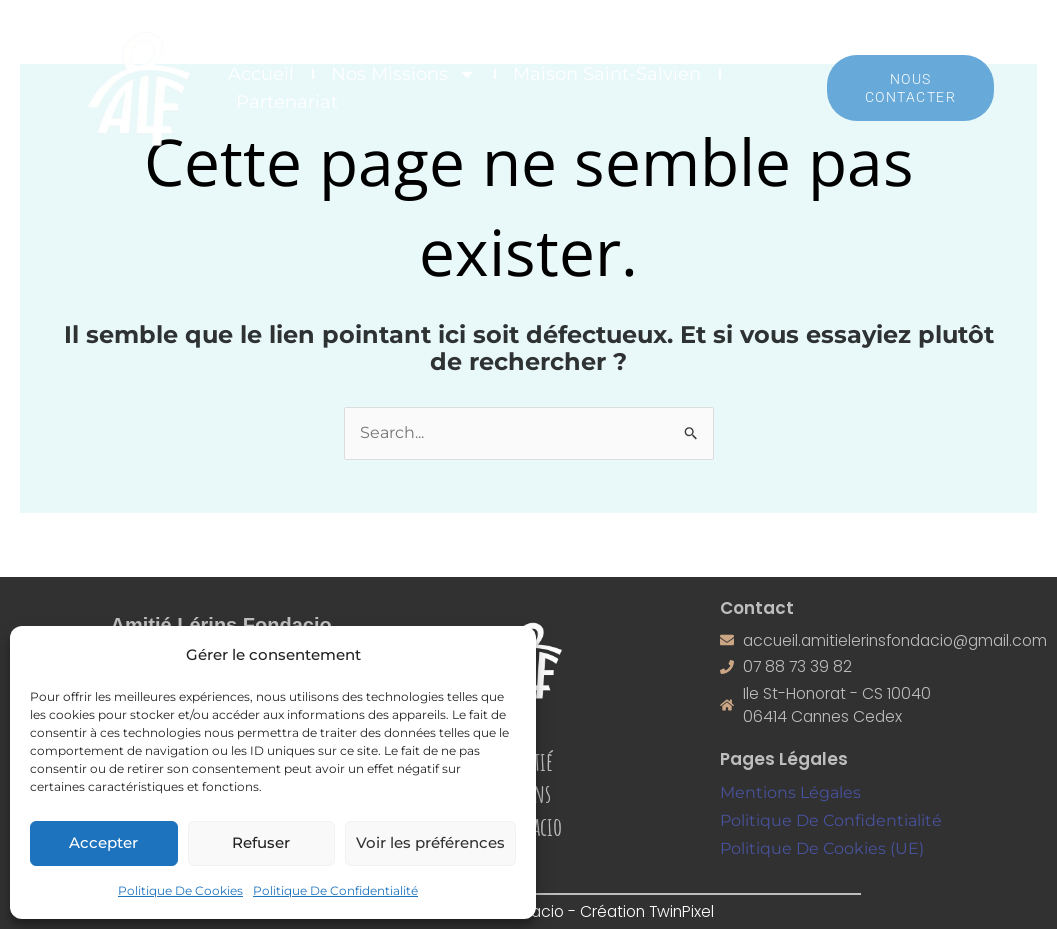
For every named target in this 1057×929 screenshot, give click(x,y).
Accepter (103, 842)
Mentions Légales (790, 795)
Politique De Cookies (180, 890)
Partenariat (287, 102)
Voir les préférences (430, 842)
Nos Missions (403, 74)
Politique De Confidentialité (335, 890)
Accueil (261, 74)
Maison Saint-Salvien (607, 74)
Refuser (261, 842)
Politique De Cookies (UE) (822, 849)
